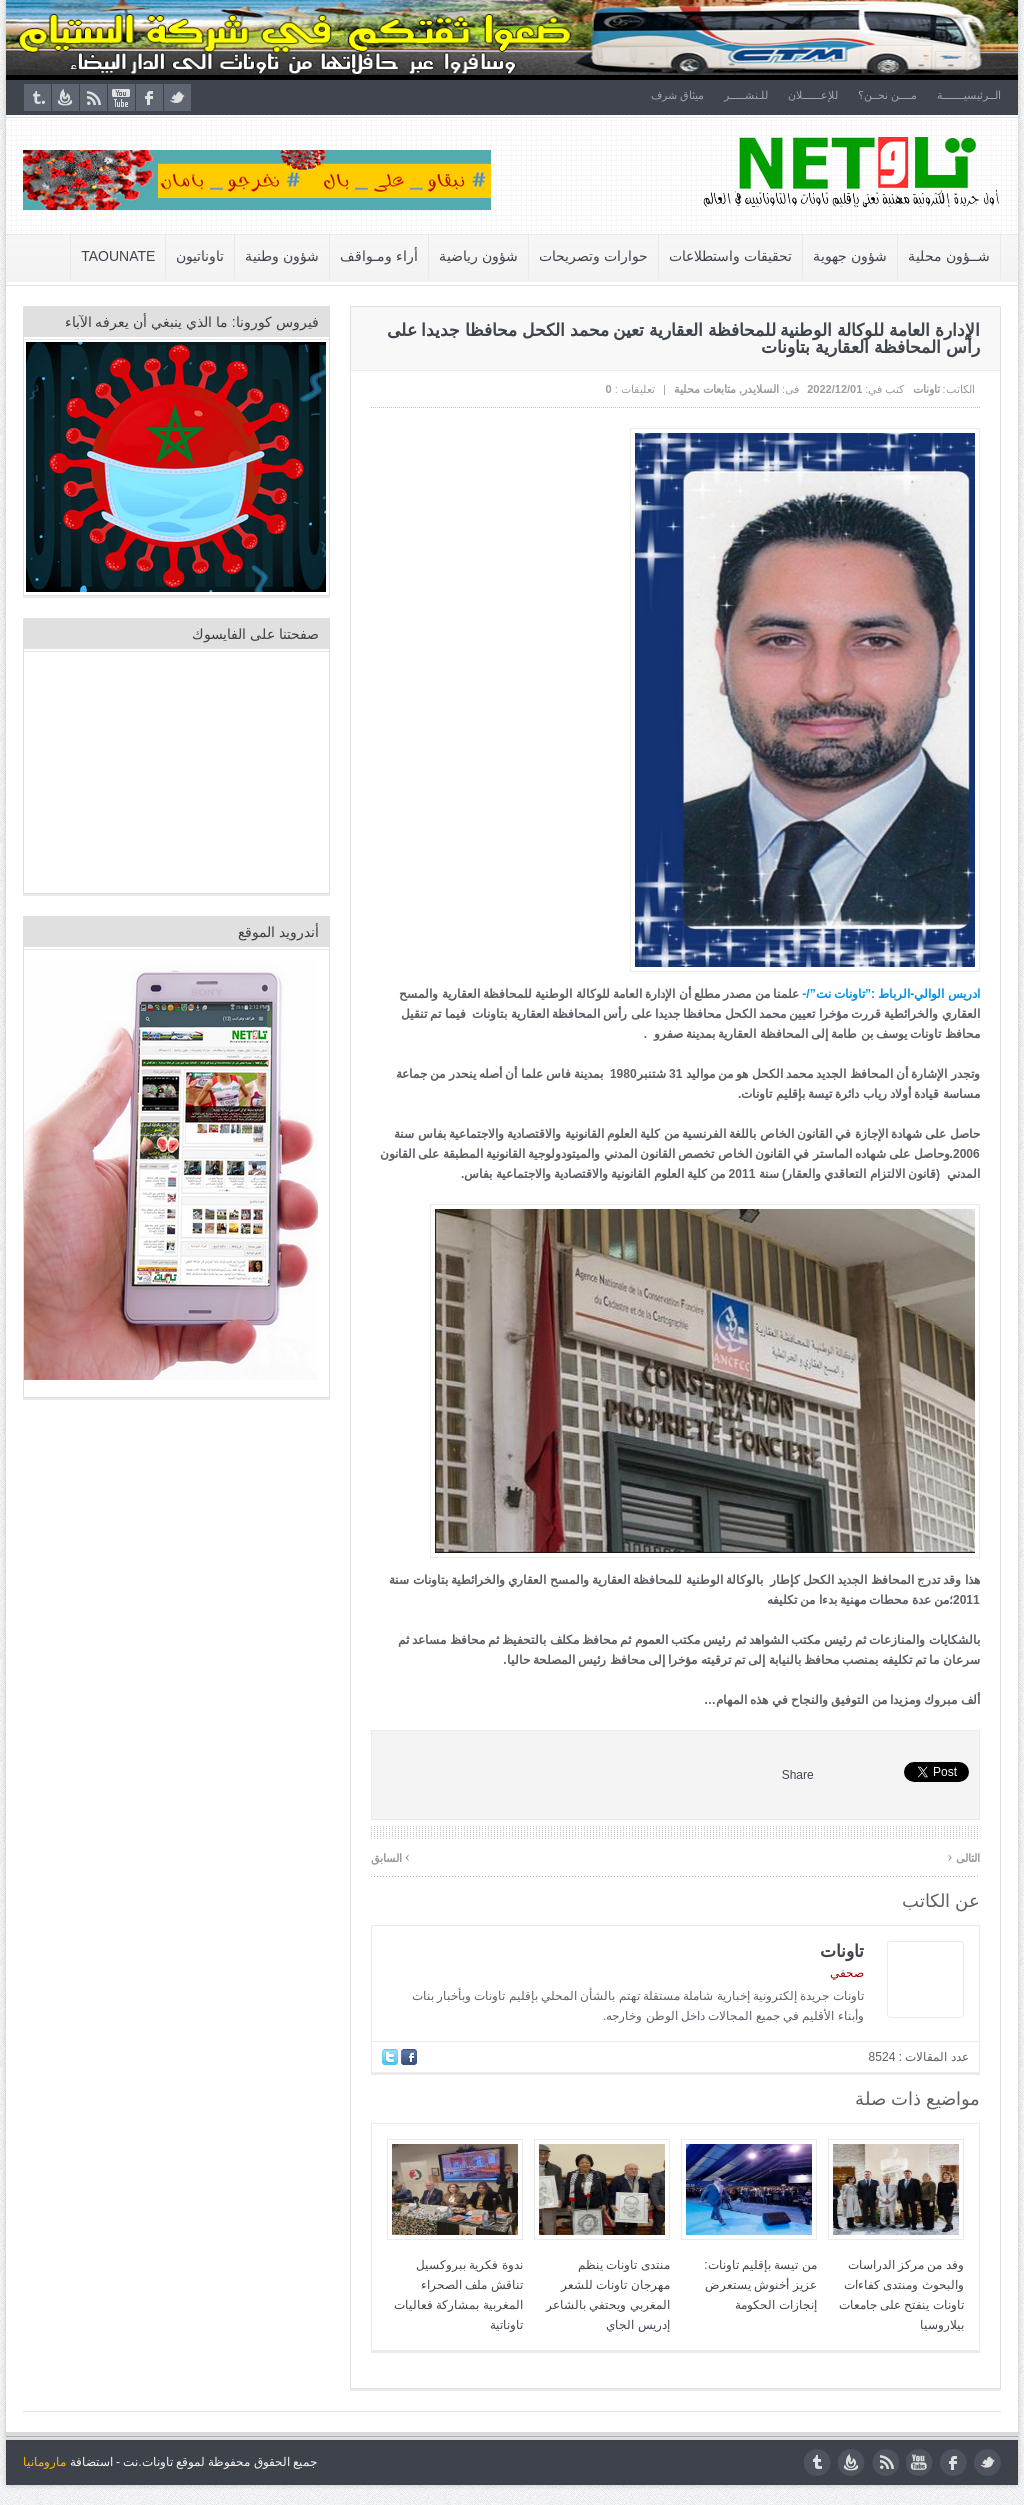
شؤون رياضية (479, 256)
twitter (177, 97)
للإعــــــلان (813, 95)
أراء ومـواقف (380, 256)
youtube (121, 97)
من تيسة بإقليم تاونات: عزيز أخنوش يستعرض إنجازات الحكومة (761, 2285)
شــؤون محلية (949, 256)
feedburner (65, 97)
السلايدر (760, 389)
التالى (964, 1856)
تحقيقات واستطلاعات (730, 256)
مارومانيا (44, 2462)
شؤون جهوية (850, 256)
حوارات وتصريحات (593, 256)
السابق (390, 1856)
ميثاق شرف (677, 95)
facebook (149, 97)
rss (93, 97)
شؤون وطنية (283, 256)
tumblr (37, 97)
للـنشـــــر (746, 95)
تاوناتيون (201, 256)
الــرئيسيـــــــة (969, 95)
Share (798, 1775)
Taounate (119, 256)
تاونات (926, 389)
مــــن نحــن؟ (887, 95)
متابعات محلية (705, 389)
